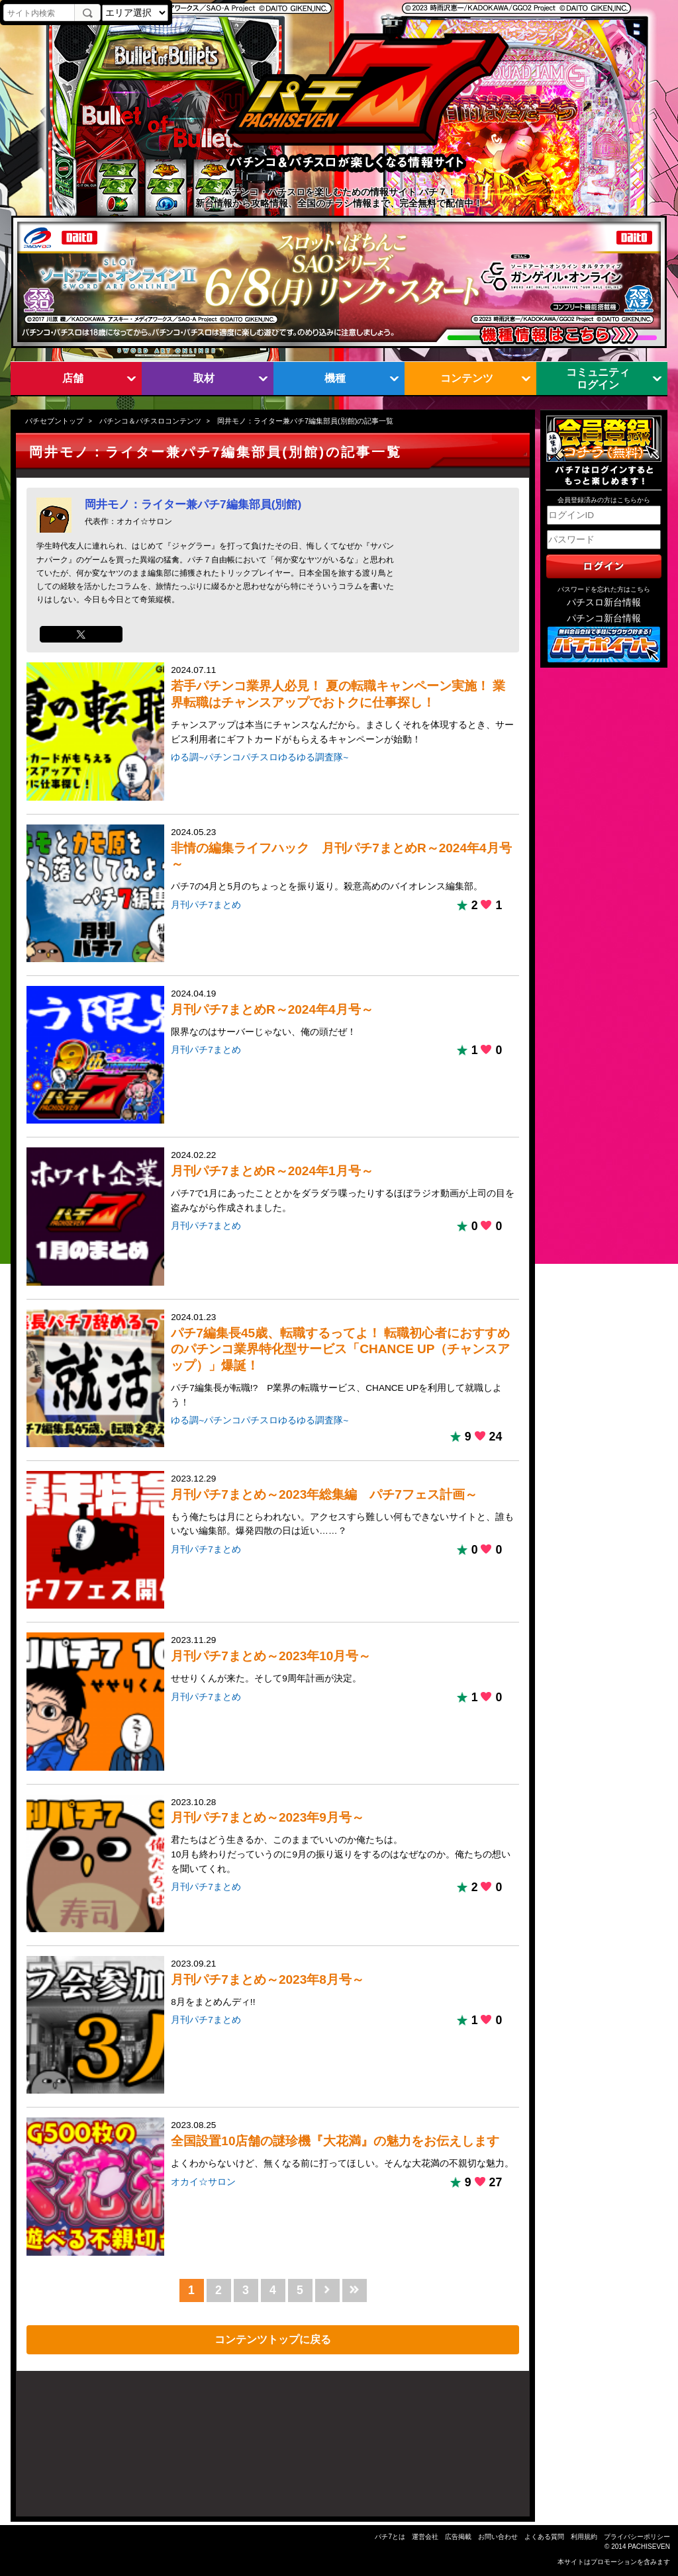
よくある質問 (544, 2536)
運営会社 (425, 2536)
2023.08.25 (343, 2145)
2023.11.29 (343, 1660)
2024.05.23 (343, 860)
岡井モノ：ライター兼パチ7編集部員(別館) (193, 504)
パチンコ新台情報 (604, 618)
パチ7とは (390, 2536)
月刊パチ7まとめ (206, 905)
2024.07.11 (343, 705)
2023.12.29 (343, 1506)
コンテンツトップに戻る (273, 2339)
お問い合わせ (498, 2536)
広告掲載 (458, 2536)
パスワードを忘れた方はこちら (603, 589)
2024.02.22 (343, 1182)
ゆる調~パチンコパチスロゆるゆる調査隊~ (259, 757)
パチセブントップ (54, 421)
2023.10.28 (343, 1837)
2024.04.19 (343, 1014)
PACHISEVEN (649, 2546)
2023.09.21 (343, 1984)
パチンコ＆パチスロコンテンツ (150, 421)
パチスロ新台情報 (604, 602)
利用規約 (584, 2536)
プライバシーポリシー (637, 2536)
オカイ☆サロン (203, 2182)
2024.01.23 (343, 1361)
